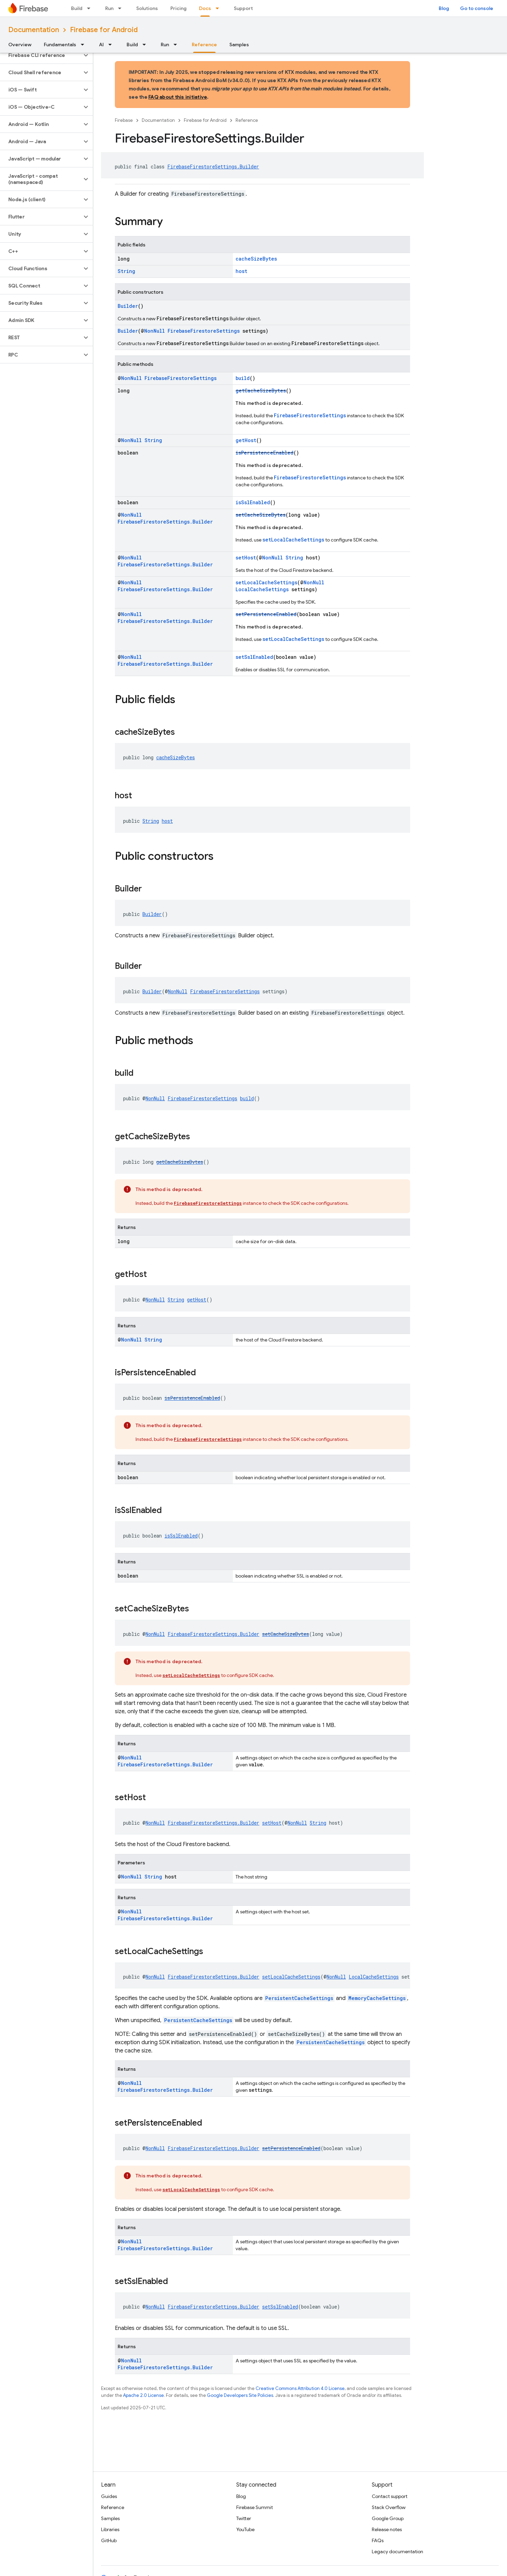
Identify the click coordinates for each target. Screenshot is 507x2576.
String (126, 271)
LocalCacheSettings (262, 589)
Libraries (110, 2529)
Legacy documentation (397, 2551)
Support (243, 8)
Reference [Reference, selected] (204, 44)
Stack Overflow (389, 2507)
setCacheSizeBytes (261, 514)
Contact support (389, 2496)
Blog (444, 8)
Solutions (147, 8)
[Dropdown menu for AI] (112, 44)
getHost (246, 440)
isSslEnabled (253, 502)
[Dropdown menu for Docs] (219, 8)
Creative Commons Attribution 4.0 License (300, 2388)
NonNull (154, 331)
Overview (19, 44)
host (241, 271)
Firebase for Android (104, 30)
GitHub (109, 2540)
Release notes (387, 2529)
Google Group (388, 2518)
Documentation (33, 30)
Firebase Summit (254, 2507)
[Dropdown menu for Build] (90, 8)
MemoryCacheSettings (377, 1998)
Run (109, 8)
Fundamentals (60, 44)
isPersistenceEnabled (265, 452)
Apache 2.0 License (143, 2395)
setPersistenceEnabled (266, 614)
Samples (239, 44)
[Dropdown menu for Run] (121, 8)
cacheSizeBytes (256, 258)
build (243, 378)
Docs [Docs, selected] (205, 8)
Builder (128, 306)
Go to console (476, 8)
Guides (109, 2496)
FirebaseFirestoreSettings (204, 331)
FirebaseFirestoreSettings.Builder (213, 166)
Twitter (243, 2518)
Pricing (178, 8)
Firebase (124, 120)
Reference (247, 120)
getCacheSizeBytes (261, 390)
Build (76, 8)
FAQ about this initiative (177, 97)
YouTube (245, 2529)
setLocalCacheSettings (293, 539)
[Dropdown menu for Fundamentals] (84, 44)
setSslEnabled (254, 657)
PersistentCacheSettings (299, 1998)
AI (101, 44)
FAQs (378, 2540)
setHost (246, 557)
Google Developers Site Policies (240, 2395)
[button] (41, 55)
